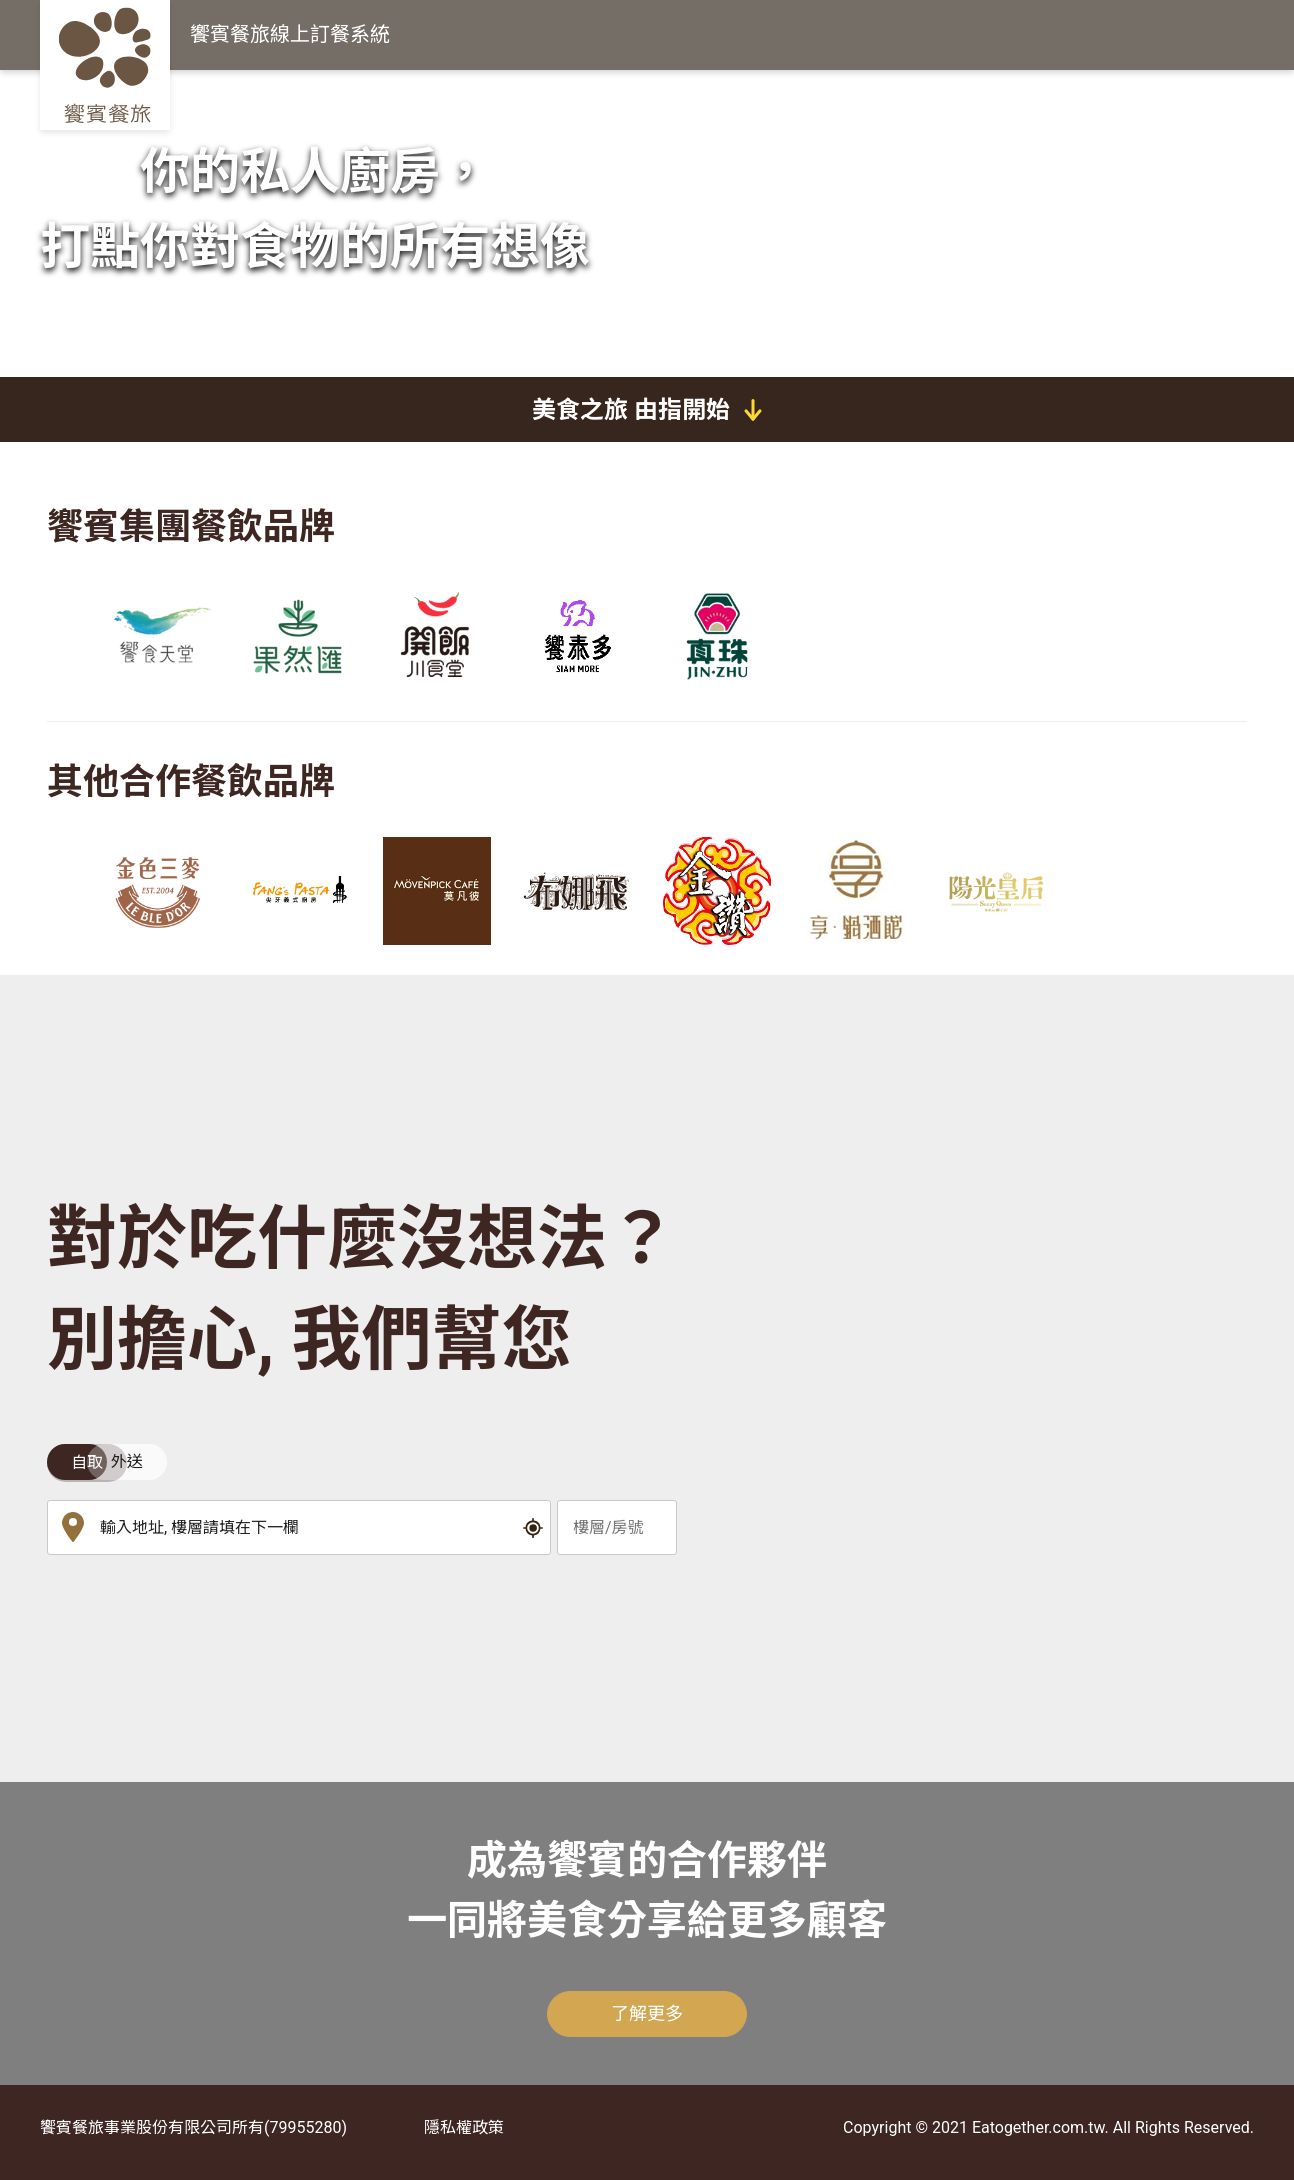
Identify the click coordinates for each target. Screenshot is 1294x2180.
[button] (533, 1528)
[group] (157, 636)
